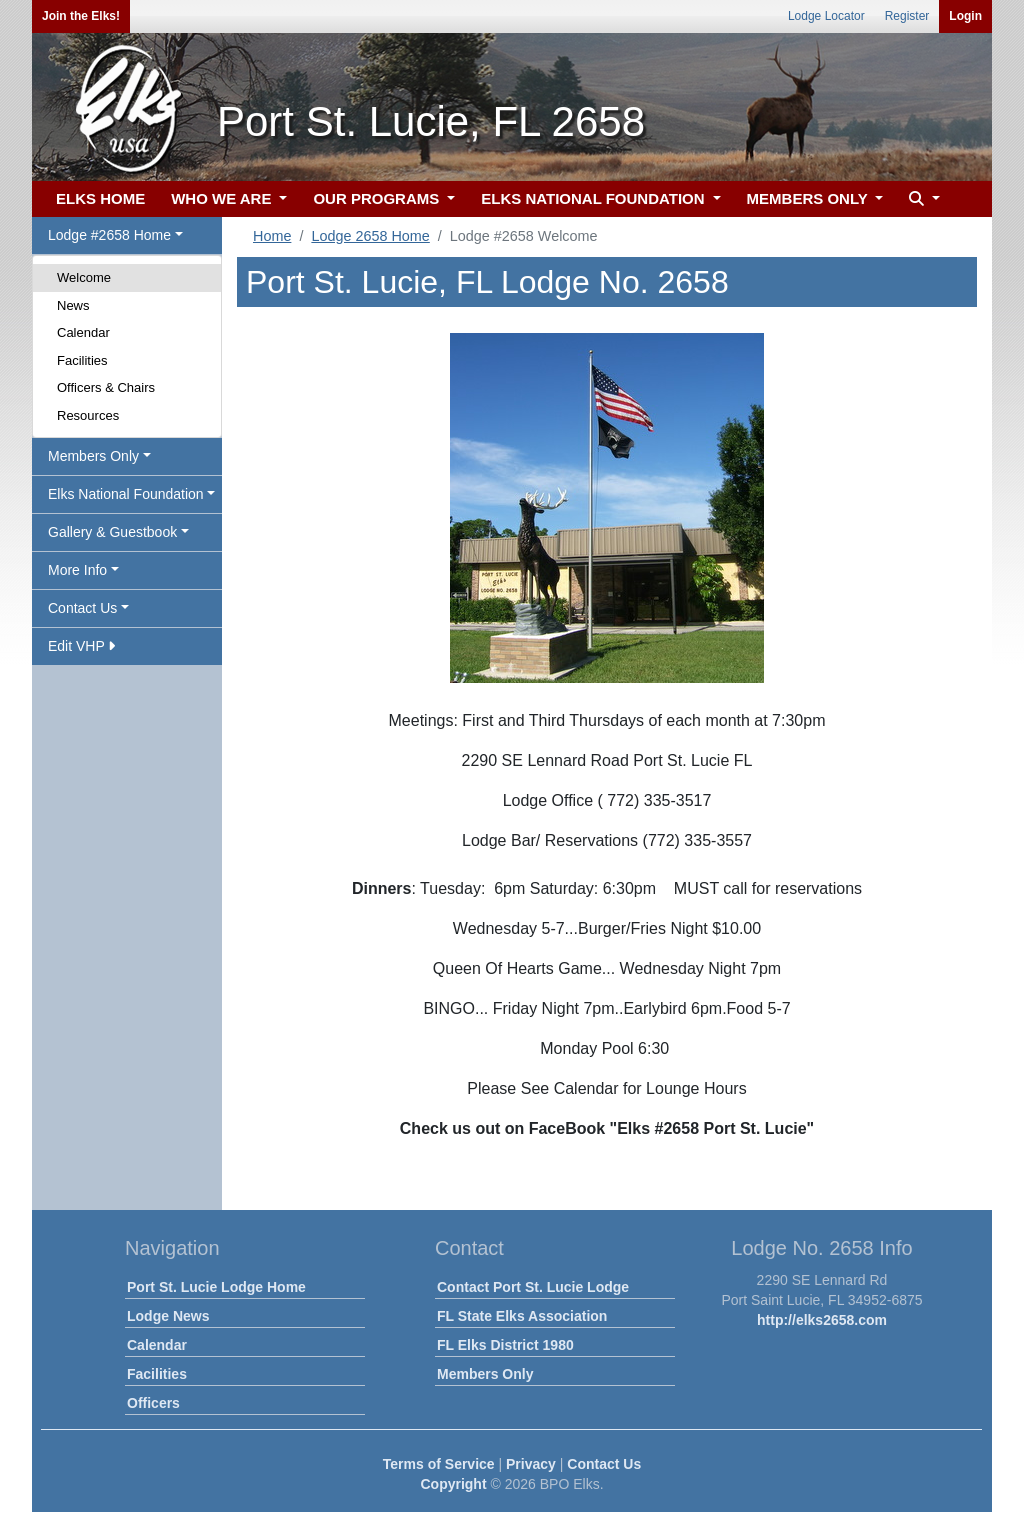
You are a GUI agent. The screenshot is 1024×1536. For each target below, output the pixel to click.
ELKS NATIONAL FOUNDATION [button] (595, 198)
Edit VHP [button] (81, 646)
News (73, 305)
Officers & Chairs (106, 387)
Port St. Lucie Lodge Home (216, 1287)
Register (907, 16)
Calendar (83, 332)
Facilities (82, 360)
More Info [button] (77, 570)
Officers (153, 1403)
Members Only (485, 1374)
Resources (88, 415)
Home (272, 236)
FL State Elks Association (522, 1316)
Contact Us (604, 1464)
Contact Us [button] (82, 608)
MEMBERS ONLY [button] (809, 198)
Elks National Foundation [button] (126, 494)
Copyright (453, 1484)
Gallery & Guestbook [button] (112, 532)
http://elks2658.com (822, 1320)
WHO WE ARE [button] (223, 198)
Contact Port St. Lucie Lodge (533, 1287)
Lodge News (168, 1316)
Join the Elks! (81, 16)
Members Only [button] (93, 456)
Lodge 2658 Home (370, 236)
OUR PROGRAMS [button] (378, 198)
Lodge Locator (826, 16)
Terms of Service (439, 1464)
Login (965, 16)
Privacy (531, 1464)
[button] (922, 199)
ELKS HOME (100, 198)
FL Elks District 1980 (505, 1345)
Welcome (84, 277)
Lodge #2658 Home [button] (109, 235)
